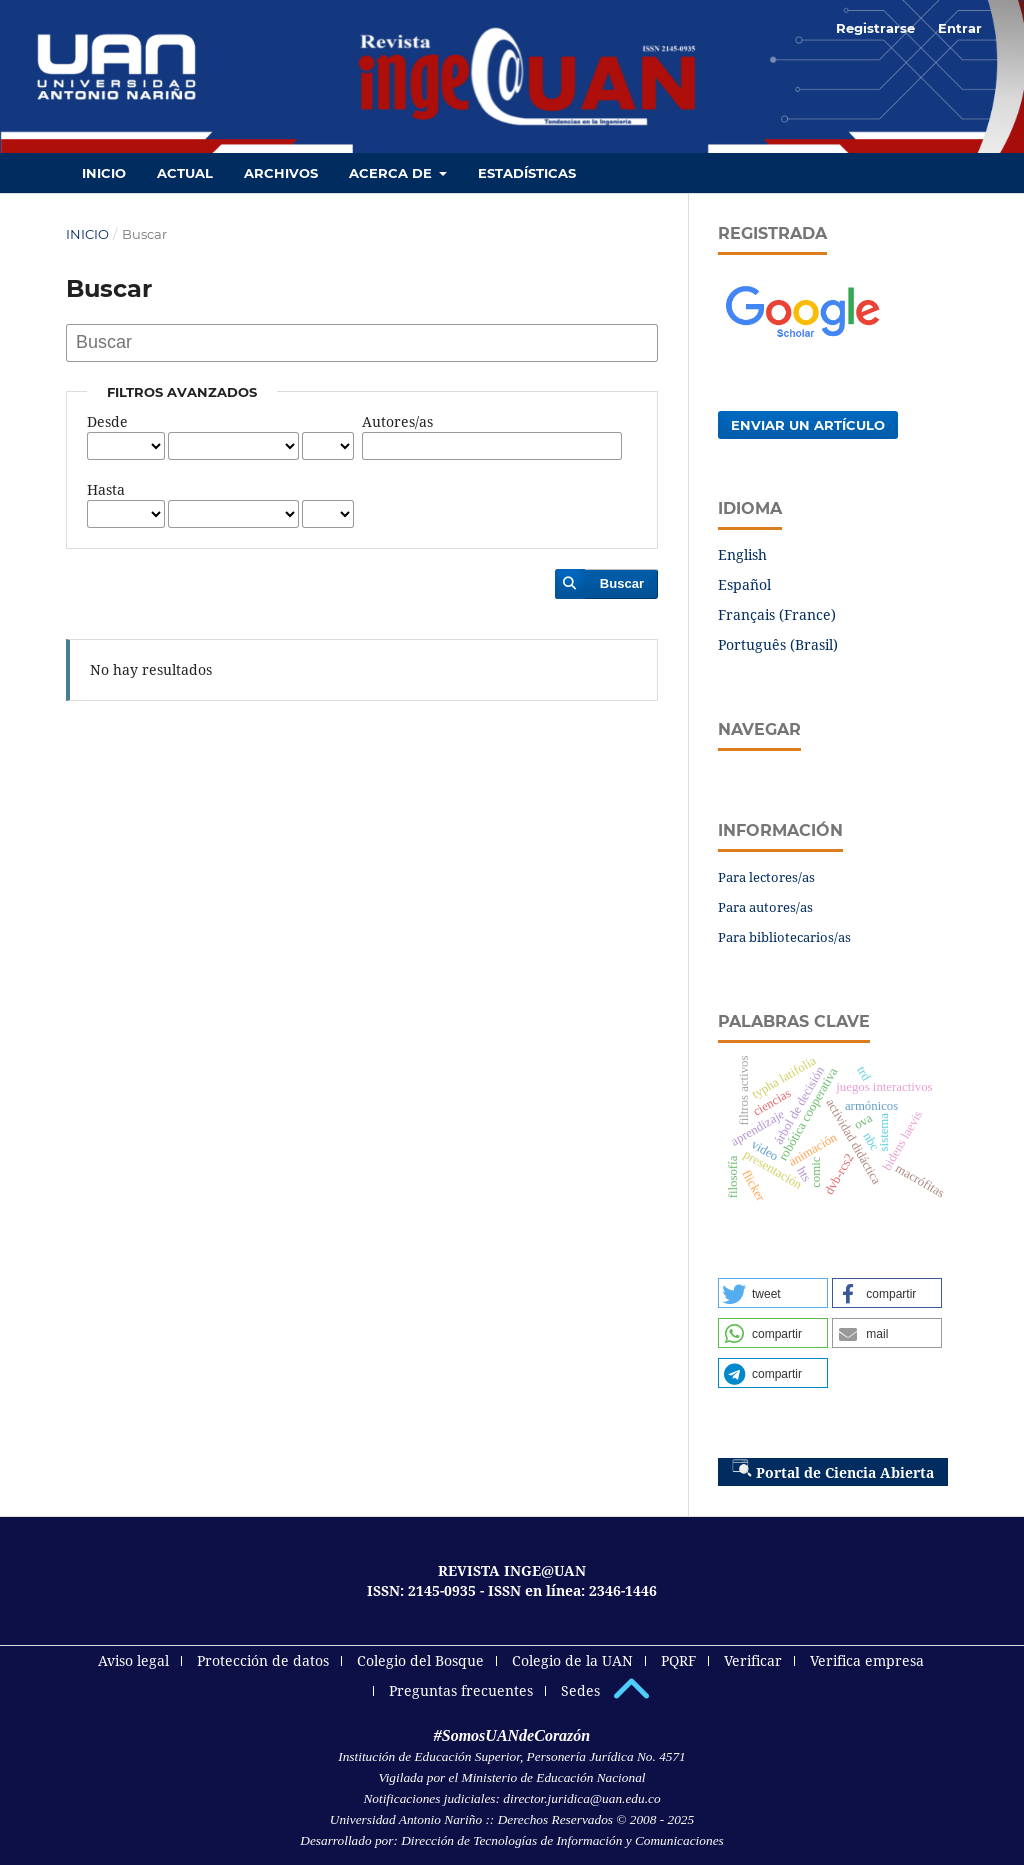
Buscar (622, 583)
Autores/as (397, 421)
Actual (185, 173)
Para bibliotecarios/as (784, 937)
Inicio (104, 173)
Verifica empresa (867, 1660)
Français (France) (777, 614)
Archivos (281, 173)
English (742, 554)
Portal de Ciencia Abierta (833, 1470)
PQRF (678, 1660)
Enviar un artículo (808, 425)
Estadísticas (527, 173)
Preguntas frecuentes (461, 1690)
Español (744, 584)
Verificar (753, 1660)
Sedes (580, 1690)
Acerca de (392, 173)
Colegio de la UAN (572, 1660)
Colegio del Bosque (420, 1660)
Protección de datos (263, 1660)
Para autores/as (765, 907)
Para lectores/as (766, 877)
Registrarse (875, 28)
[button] (773, 1293)
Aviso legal (133, 1660)
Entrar (960, 28)
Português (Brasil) (778, 644)
